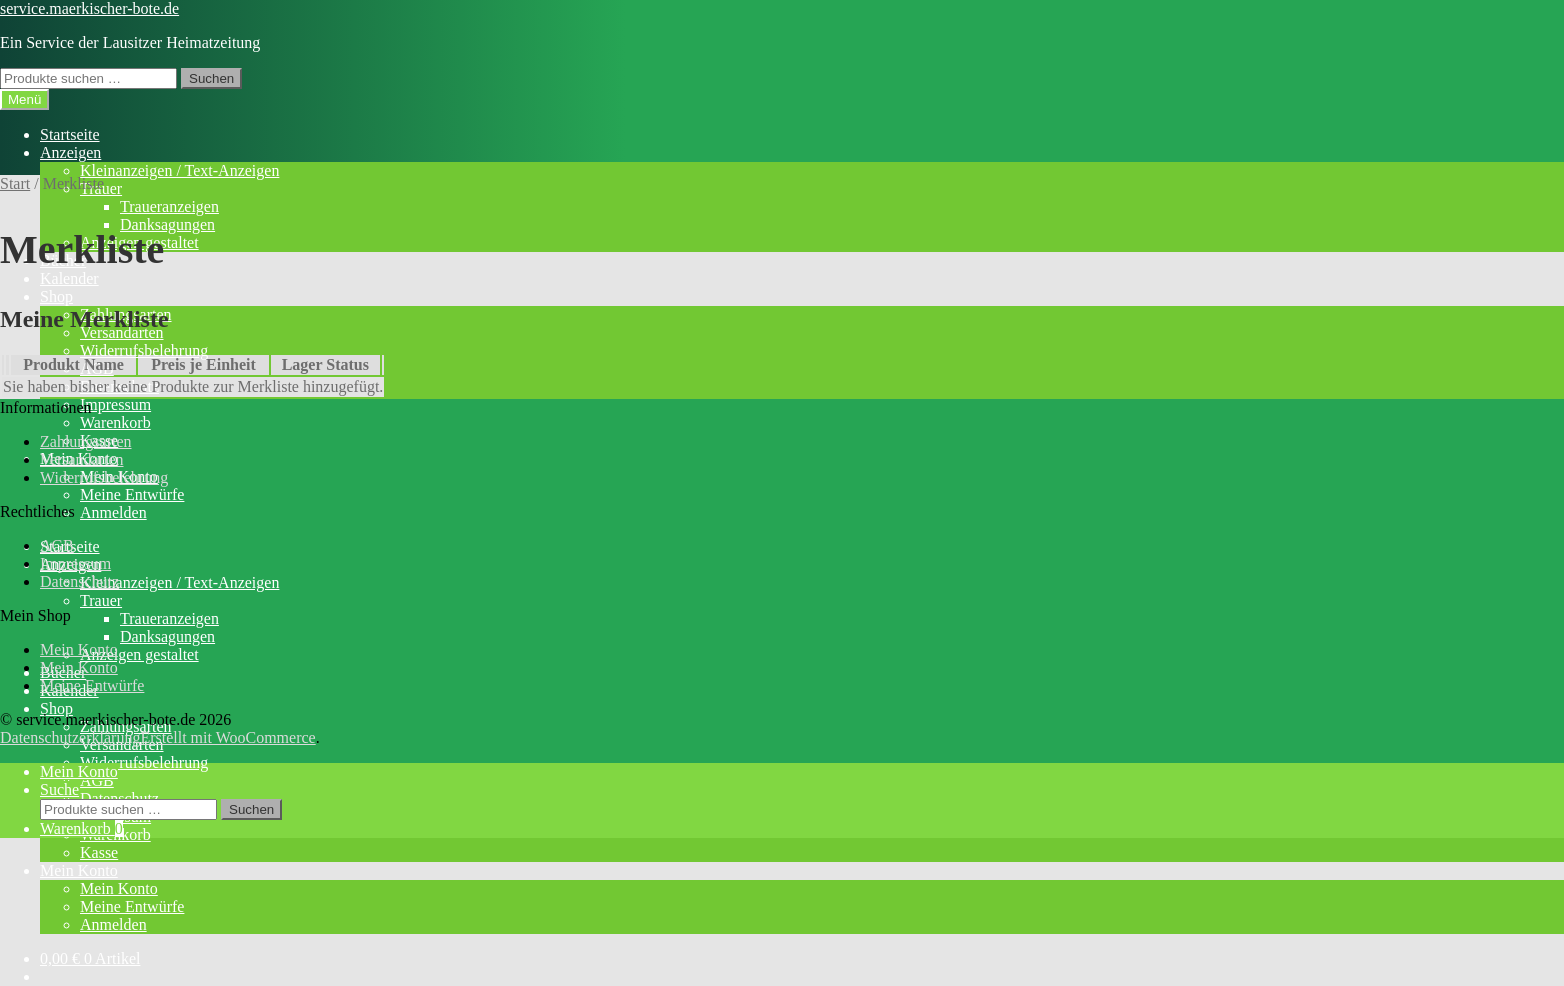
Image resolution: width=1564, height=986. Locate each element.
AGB (57, 545)
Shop (56, 296)
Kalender (69, 278)
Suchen (211, 78)
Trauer (101, 600)
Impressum (115, 404)
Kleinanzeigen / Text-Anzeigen (179, 170)
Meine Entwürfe (132, 494)
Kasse (99, 852)
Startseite (70, 134)
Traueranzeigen (169, 206)
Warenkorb (115, 422)
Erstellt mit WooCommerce (227, 737)
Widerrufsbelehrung (144, 350)
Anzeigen (70, 152)
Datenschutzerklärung (70, 737)
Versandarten (82, 459)
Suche (59, 789)
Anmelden (113, 512)
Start (15, 183)
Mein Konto (79, 870)
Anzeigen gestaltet (139, 654)
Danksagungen (167, 224)
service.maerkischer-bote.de (89, 8)
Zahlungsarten (86, 441)
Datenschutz (79, 581)
